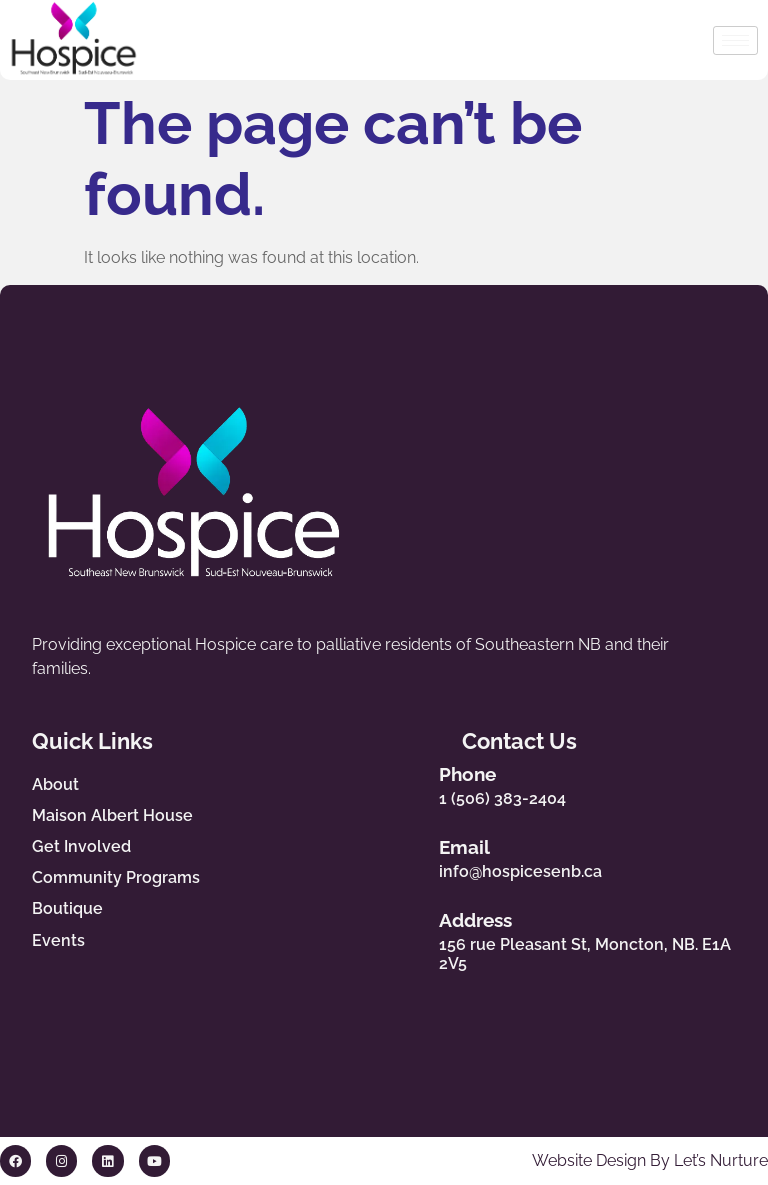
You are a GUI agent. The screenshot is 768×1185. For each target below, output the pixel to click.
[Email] (420, 855)
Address (492, 921)
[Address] (420, 938)
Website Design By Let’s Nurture (650, 1161)
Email (481, 847)
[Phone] (420, 781)
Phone (484, 774)
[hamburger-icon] (735, 40)
